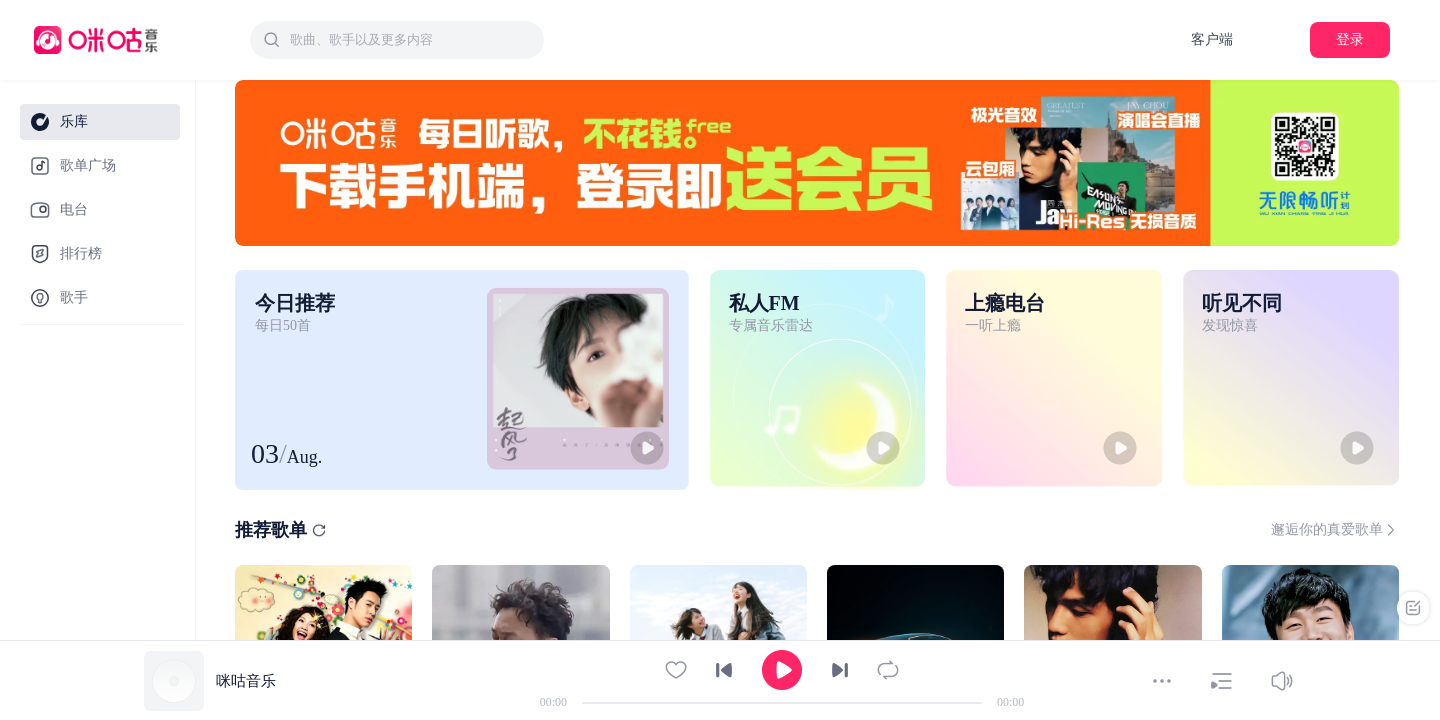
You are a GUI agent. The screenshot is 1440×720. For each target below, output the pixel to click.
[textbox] (411, 40)
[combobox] (397, 40)
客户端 (1212, 39)
